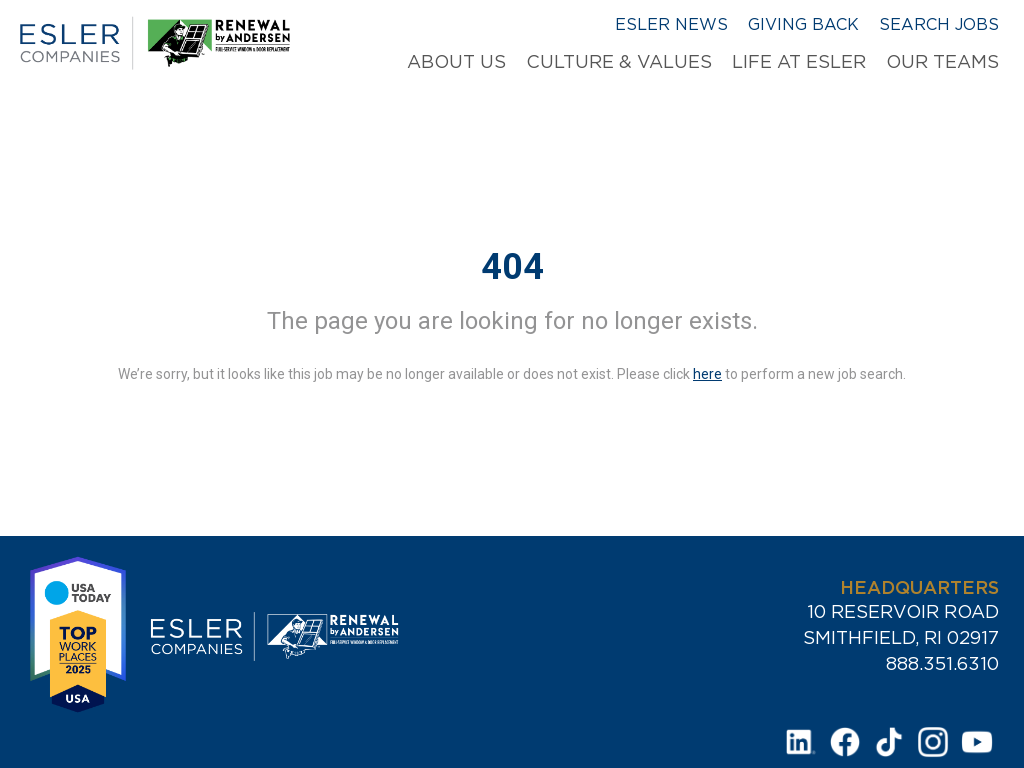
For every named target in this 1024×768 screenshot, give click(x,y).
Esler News (671, 24)
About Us (456, 62)
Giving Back (803, 24)
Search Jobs (939, 24)
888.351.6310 (942, 664)
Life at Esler (799, 62)
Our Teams (942, 62)
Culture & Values (619, 62)
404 (512, 267)
